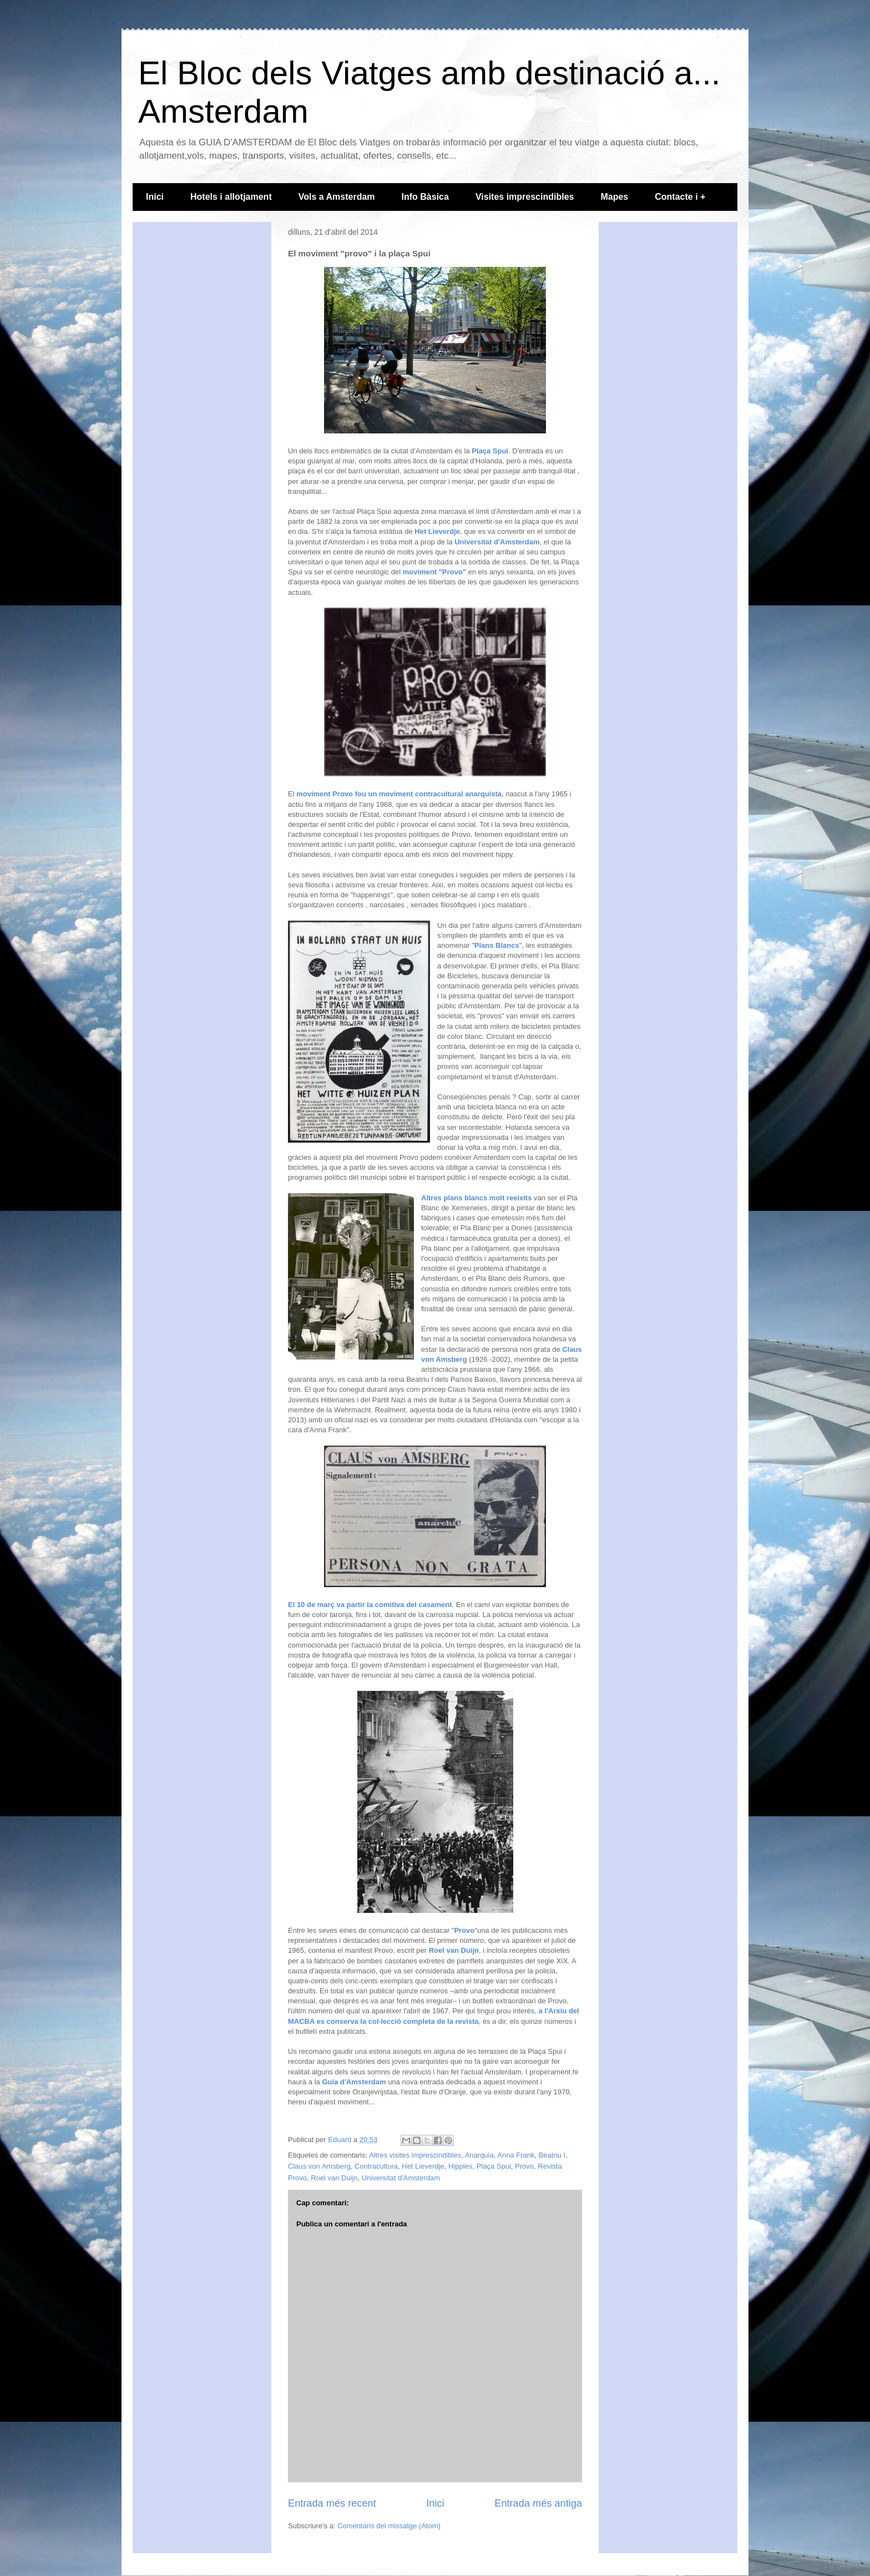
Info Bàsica (425, 196)
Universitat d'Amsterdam (496, 542)
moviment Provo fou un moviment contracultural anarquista (399, 794)
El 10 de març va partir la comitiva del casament (370, 1604)
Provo (464, 1930)
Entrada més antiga (538, 2503)
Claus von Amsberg (319, 2166)
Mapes (614, 196)
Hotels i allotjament (231, 196)
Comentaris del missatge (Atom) (389, 2526)
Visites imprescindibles (525, 196)
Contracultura (376, 2166)
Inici (155, 196)
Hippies (460, 2166)
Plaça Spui (490, 451)
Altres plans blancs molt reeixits (476, 1198)
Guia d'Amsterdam (354, 2082)
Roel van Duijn (454, 1950)
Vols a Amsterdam (337, 196)
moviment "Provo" (434, 572)
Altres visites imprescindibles (415, 2155)
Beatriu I (552, 2155)
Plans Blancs (496, 945)
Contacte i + (680, 196)
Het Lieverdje (437, 531)
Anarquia (479, 2155)
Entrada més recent (332, 2503)
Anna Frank (515, 2155)
